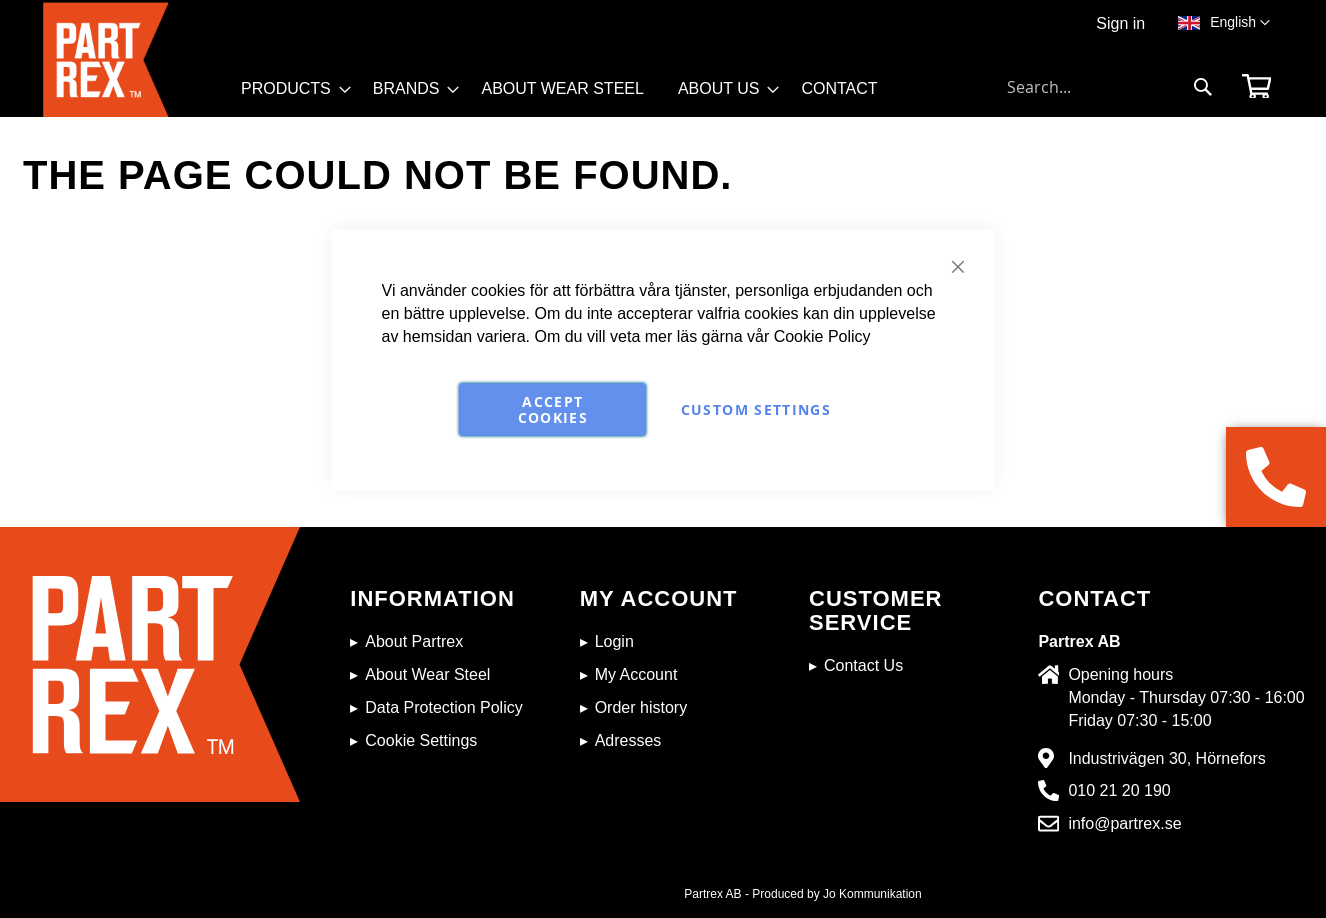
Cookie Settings (421, 740)
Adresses (628, 740)
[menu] (568, 95)
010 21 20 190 (1119, 790)
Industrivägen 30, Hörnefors (1166, 758)
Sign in (1120, 23)
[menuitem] (290, 89)
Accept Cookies (553, 408)
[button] (1240, 23)
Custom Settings (756, 408)
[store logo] (136, 59)
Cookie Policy (822, 335)
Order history (641, 707)
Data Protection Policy (443, 707)
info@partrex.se (1124, 823)
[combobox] (1110, 87)
